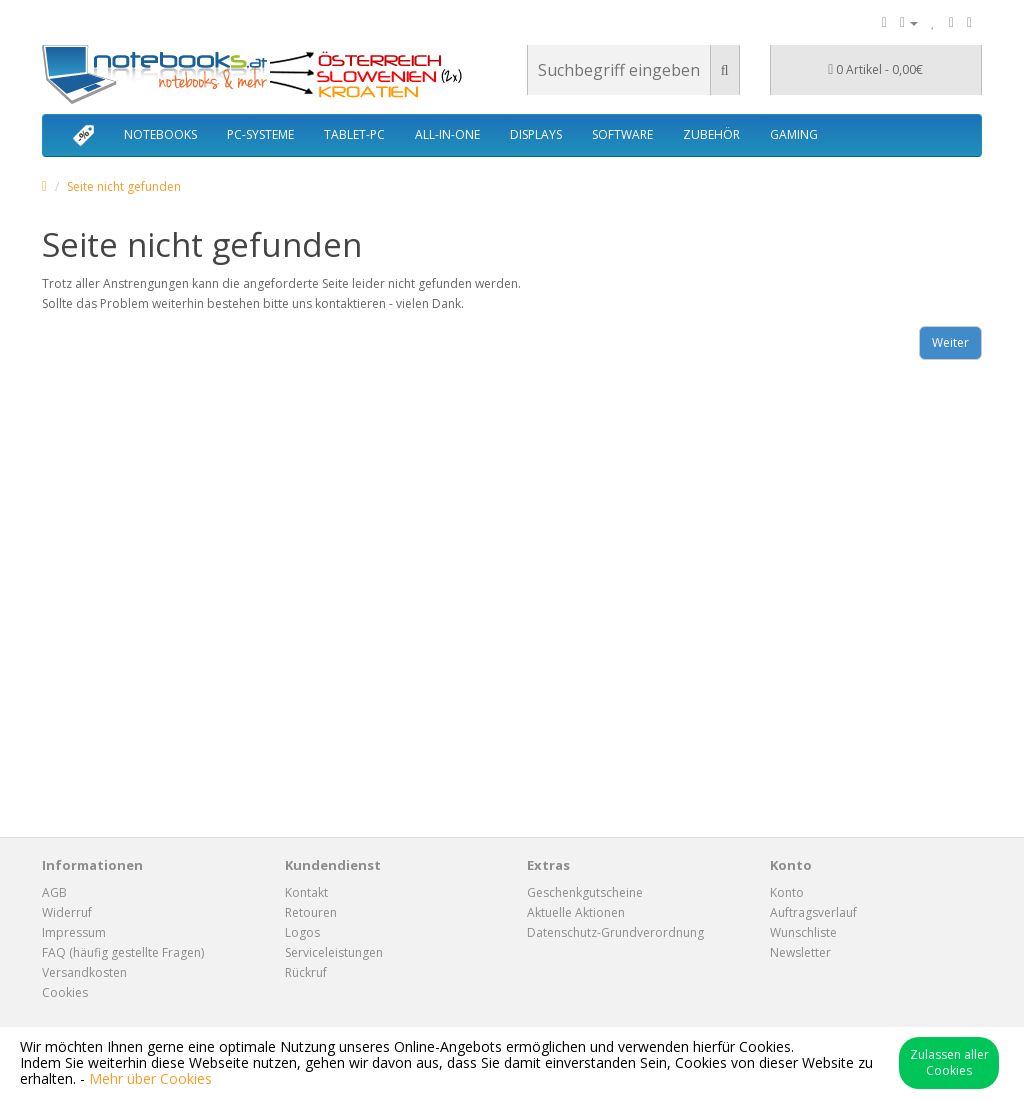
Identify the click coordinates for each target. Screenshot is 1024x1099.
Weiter (950, 342)
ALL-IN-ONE (447, 134)
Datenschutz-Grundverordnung (615, 932)
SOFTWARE (622, 134)
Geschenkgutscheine (585, 892)
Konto (787, 892)
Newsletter (800, 952)
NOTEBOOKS (160, 134)
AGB (54, 892)
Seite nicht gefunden (124, 186)
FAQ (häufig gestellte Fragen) (123, 952)
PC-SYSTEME (260, 134)
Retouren (311, 912)
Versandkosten (84, 972)
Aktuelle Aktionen (576, 912)
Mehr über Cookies (150, 1078)
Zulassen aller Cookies (949, 1062)
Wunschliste (803, 932)
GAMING (794, 134)
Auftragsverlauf (813, 912)
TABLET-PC (354, 134)
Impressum (74, 932)
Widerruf (67, 912)
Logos (302, 932)
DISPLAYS (536, 134)
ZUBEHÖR (711, 134)
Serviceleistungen (334, 952)
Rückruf (306, 972)
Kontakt (306, 892)
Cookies (65, 992)
